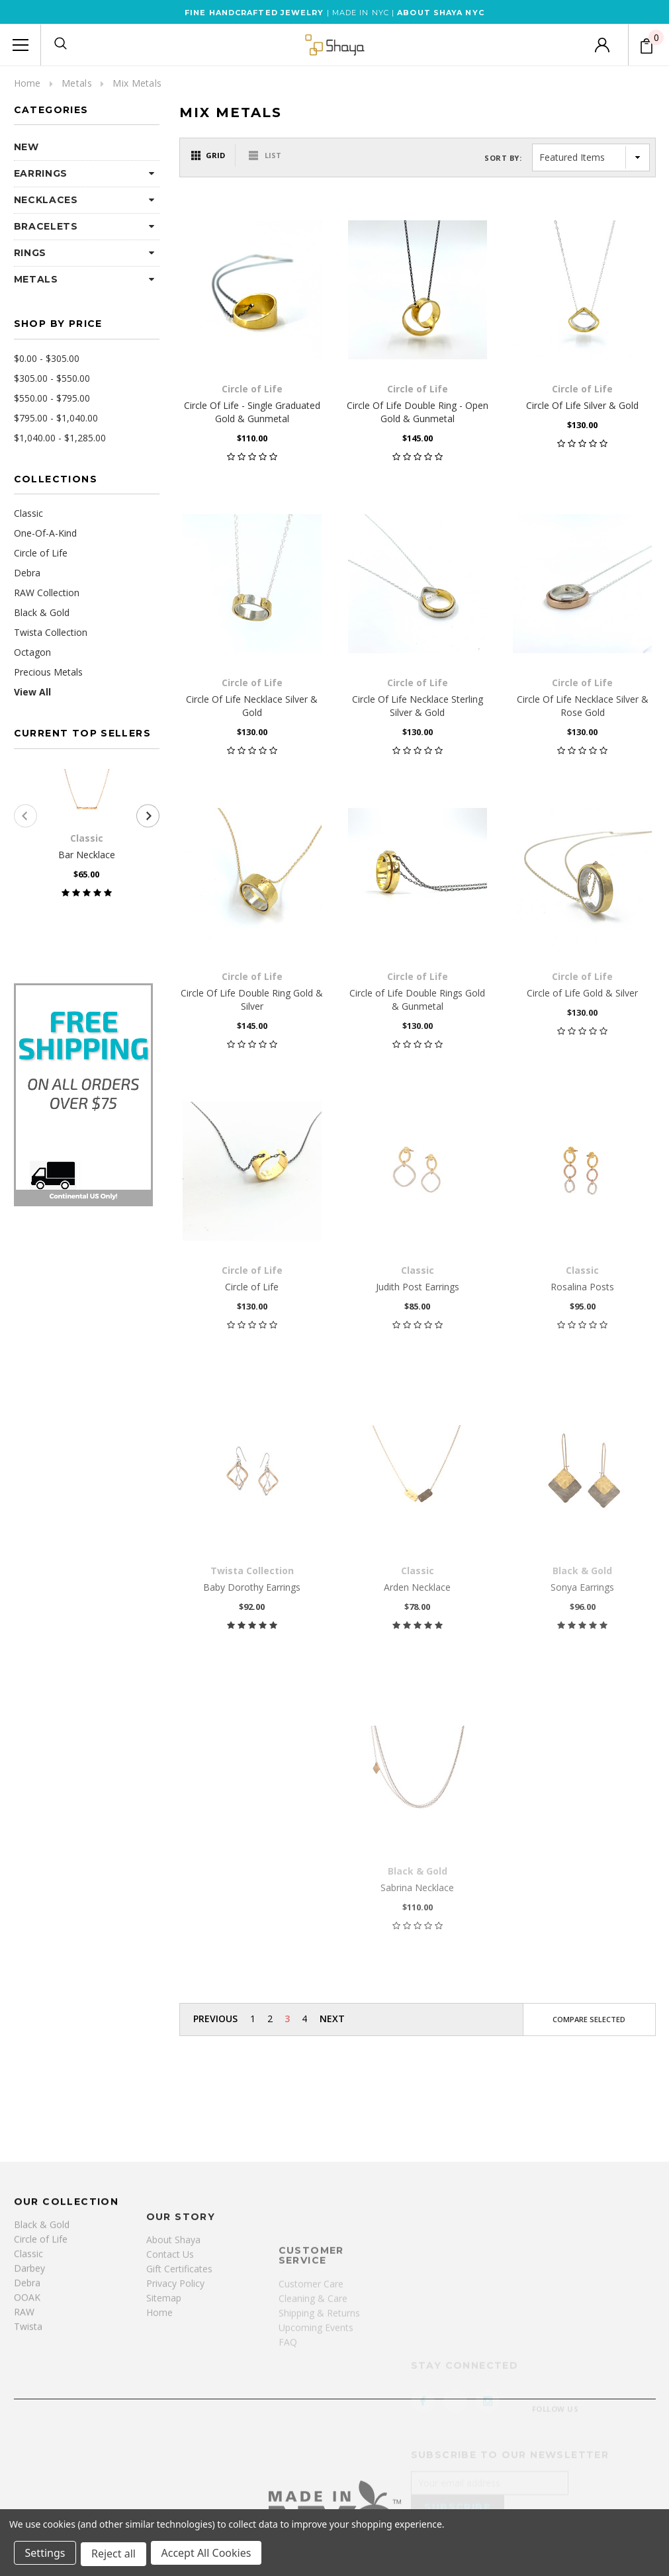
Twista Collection (50, 632)
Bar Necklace (86, 854)
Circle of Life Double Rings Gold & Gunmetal (417, 999)
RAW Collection (46, 592)
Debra (27, 572)
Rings (30, 253)
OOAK (27, 2406)
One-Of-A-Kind (45, 533)
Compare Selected (589, 2019)
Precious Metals (48, 672)
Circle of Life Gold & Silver (582, 993)
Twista (28, 2435)
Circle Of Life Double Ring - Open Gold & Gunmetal (417, 412)
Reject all (115, 2555)
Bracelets (46, 226)
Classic (28, 513)
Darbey (29, 2377)
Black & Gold (41, 612)
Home (27, 83)
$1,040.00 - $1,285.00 (60, 437)
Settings (46, 2555)
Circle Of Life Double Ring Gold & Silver (252, 999)
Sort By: (502, 158)
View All (32, 692)
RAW (24, 2421)
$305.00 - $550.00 (52, 378)
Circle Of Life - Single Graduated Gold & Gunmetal (252, 412)
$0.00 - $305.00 (46, 358)
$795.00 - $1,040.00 (56, 418)
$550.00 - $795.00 (52, 398)
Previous (215, 2018)
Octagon (32, 652)
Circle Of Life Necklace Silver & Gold (252, 706)
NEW (26, 147)
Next (332, 2018)
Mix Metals (136, 83)
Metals (77, 83)
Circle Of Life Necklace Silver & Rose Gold (582, 706)
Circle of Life (40, 553)
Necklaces (46, 200)
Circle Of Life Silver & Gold (582, 405)
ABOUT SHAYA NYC (440, 12)
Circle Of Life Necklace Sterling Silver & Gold (417, 706)
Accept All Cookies (209, 2555)
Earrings (41, 173)
